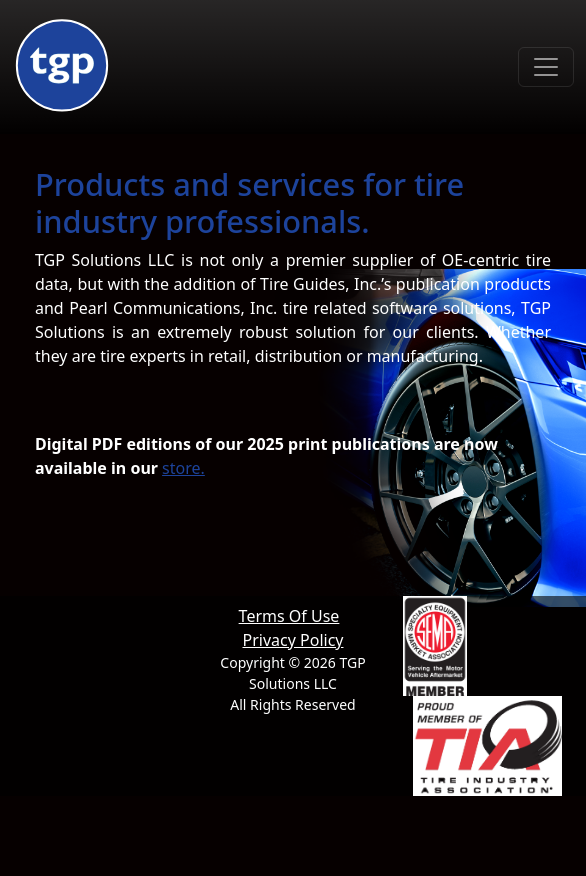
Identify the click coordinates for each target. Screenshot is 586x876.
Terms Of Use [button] (289, 616)
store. (183, 468)
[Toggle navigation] (546, 67)
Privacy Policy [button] (293, 640)
